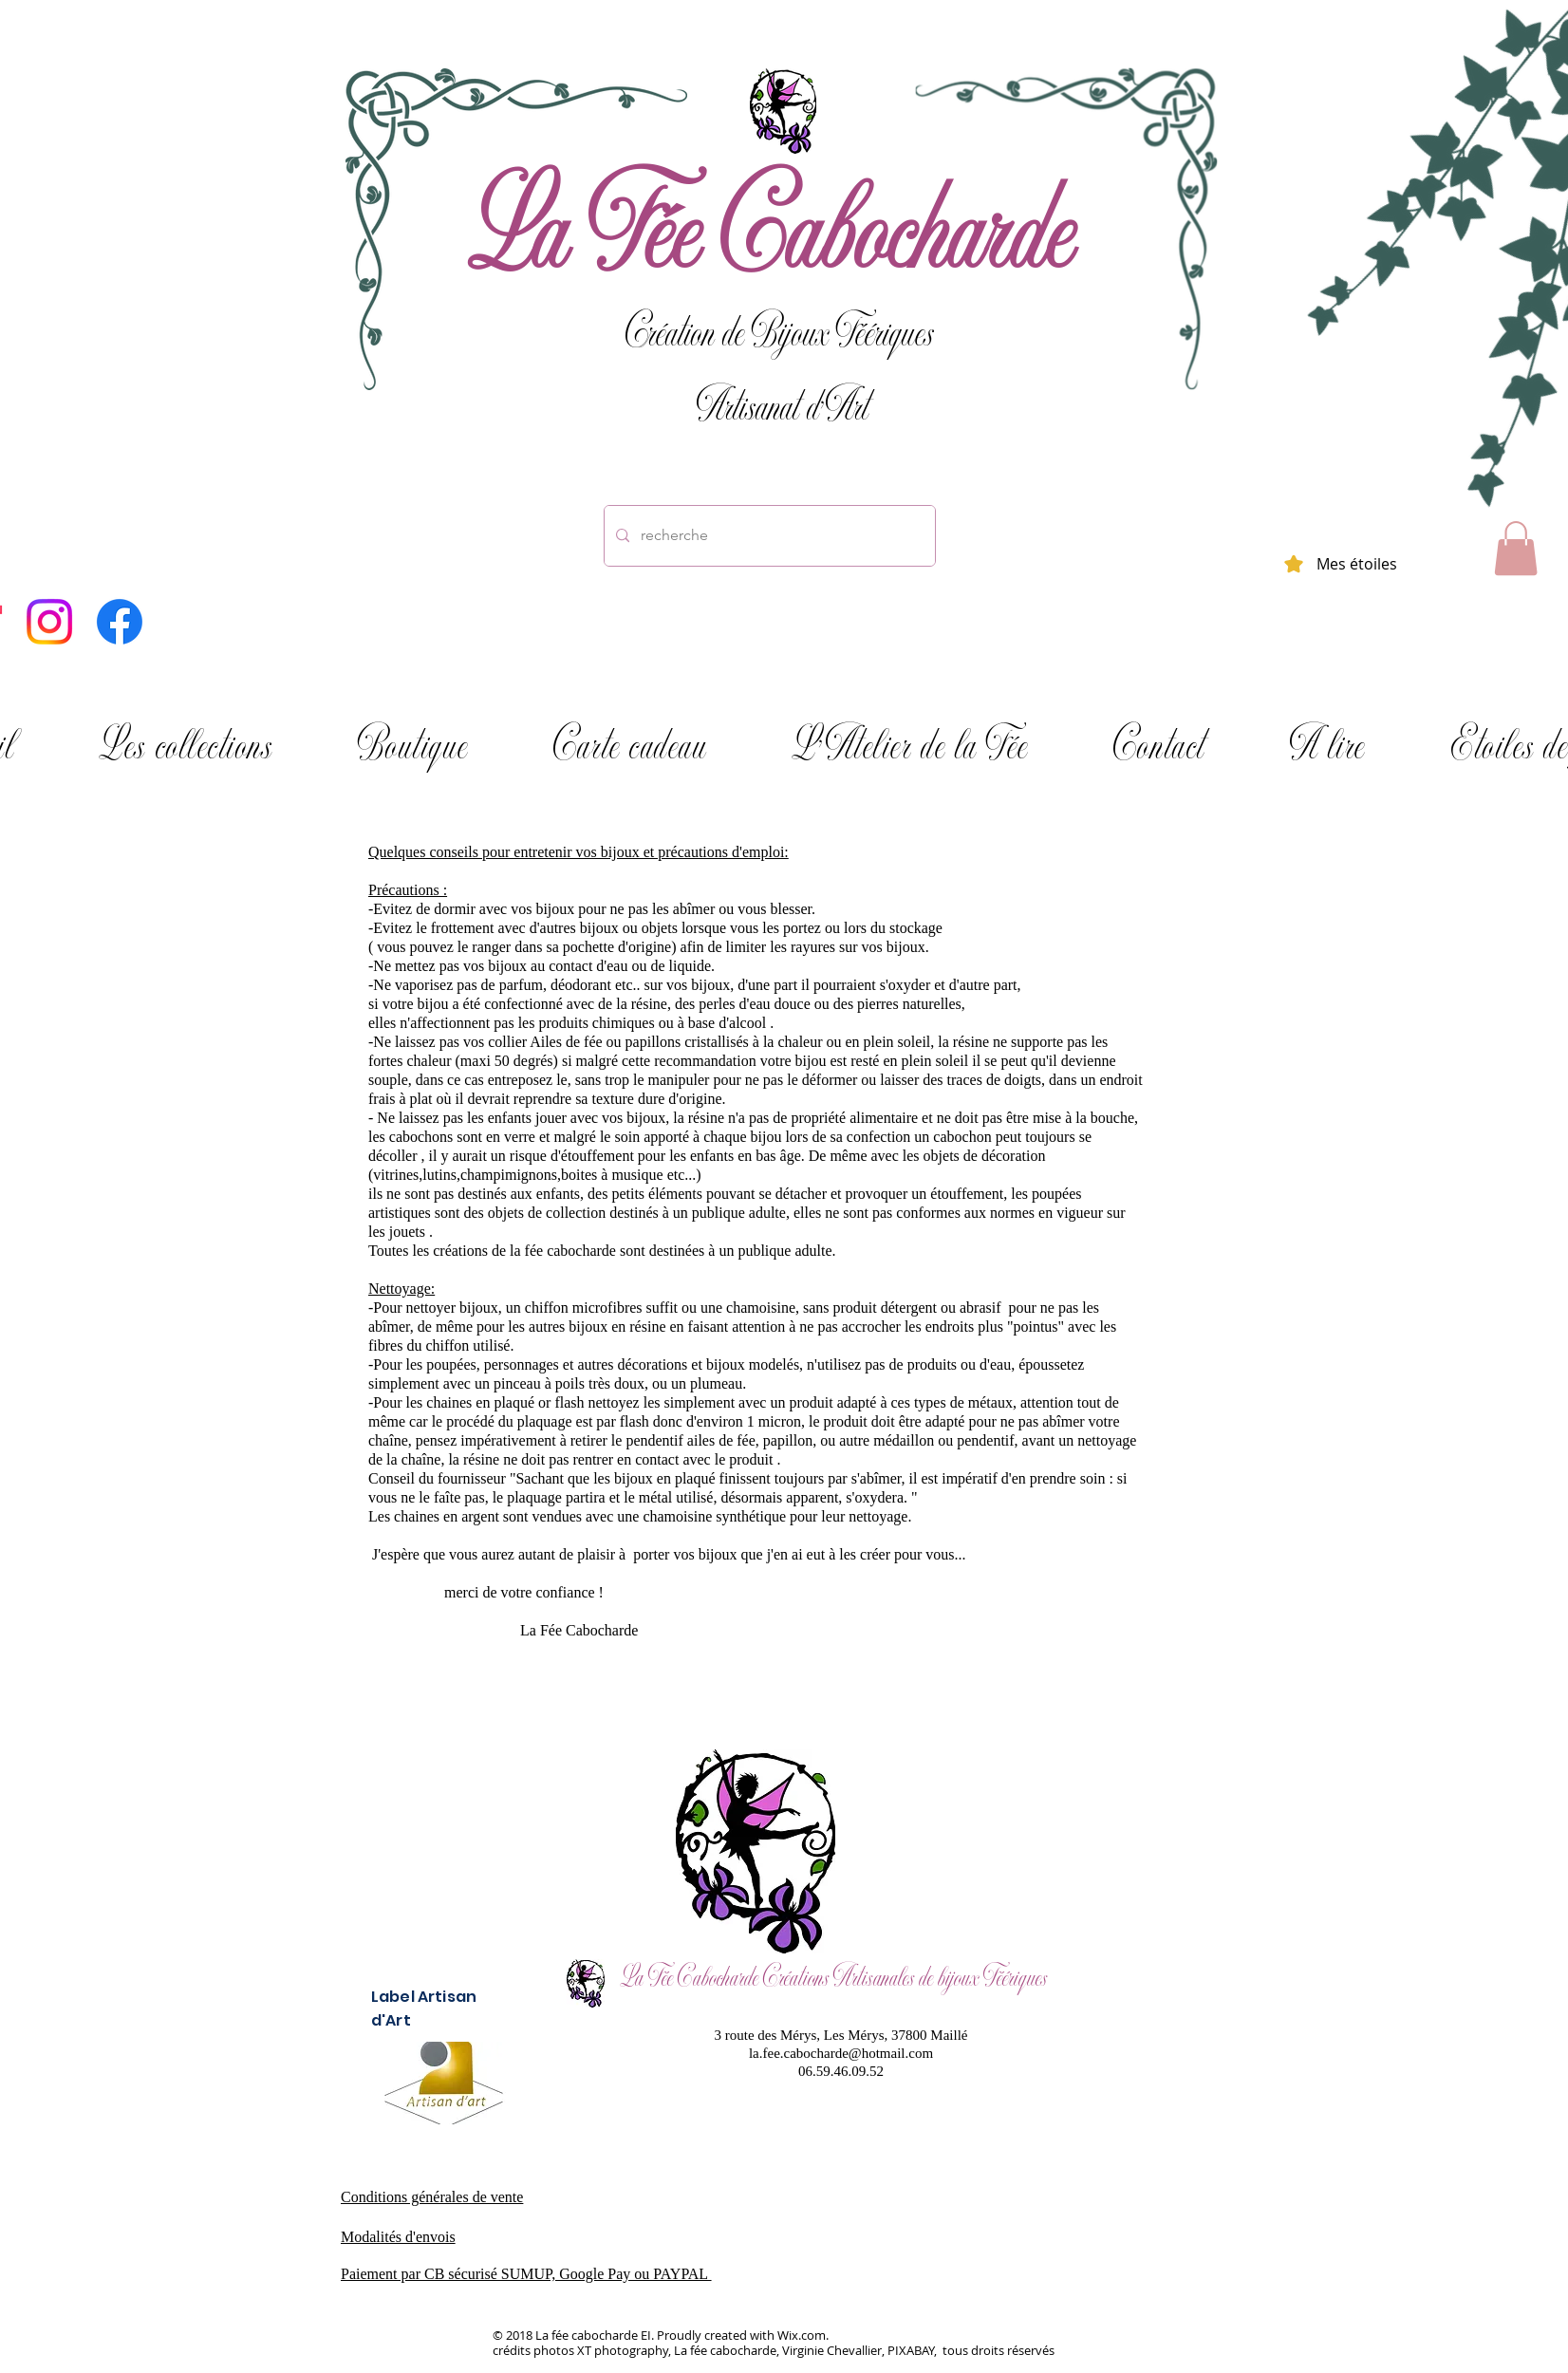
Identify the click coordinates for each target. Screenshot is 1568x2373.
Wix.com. (803, 2335)
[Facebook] (119, 621)
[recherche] (768, 536)
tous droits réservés (997, 2350)
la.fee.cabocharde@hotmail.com (841, 2053)
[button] (1516, 548)
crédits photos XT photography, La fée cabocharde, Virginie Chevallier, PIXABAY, (716, 2350)
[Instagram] (49, 621)
